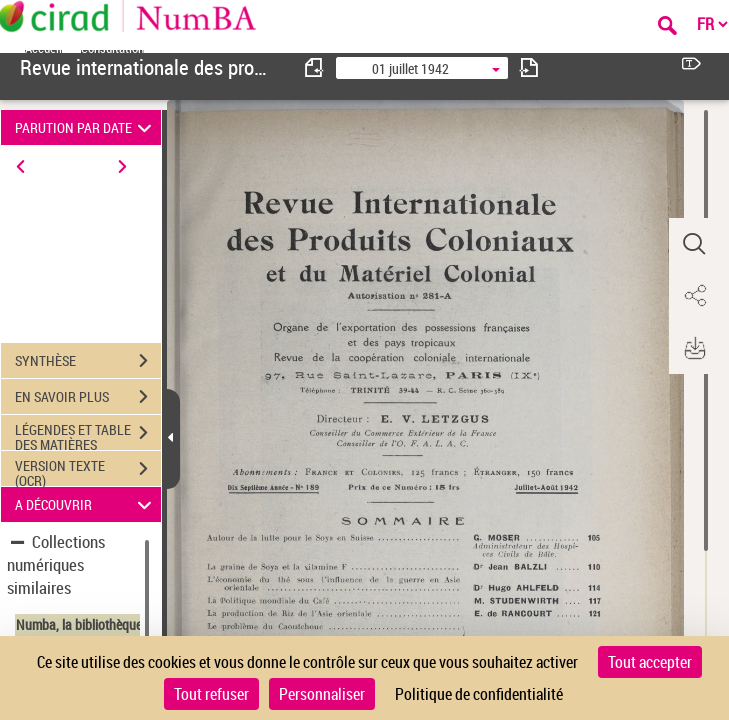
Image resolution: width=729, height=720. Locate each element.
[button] (694, 244)
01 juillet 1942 (410, 68)
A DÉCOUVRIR (86, 504)
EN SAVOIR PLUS (88, 397)
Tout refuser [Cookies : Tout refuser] (211, 694)
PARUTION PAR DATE (86, 127)
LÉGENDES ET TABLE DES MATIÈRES (88, 435)
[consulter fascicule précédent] (315, 67)
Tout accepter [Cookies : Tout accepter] (650, 662)
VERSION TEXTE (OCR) (88, 471)
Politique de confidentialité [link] (479, 694)
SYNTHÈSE (88, 361)
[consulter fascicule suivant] (529, 67)
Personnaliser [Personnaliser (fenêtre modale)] (322, 694)
